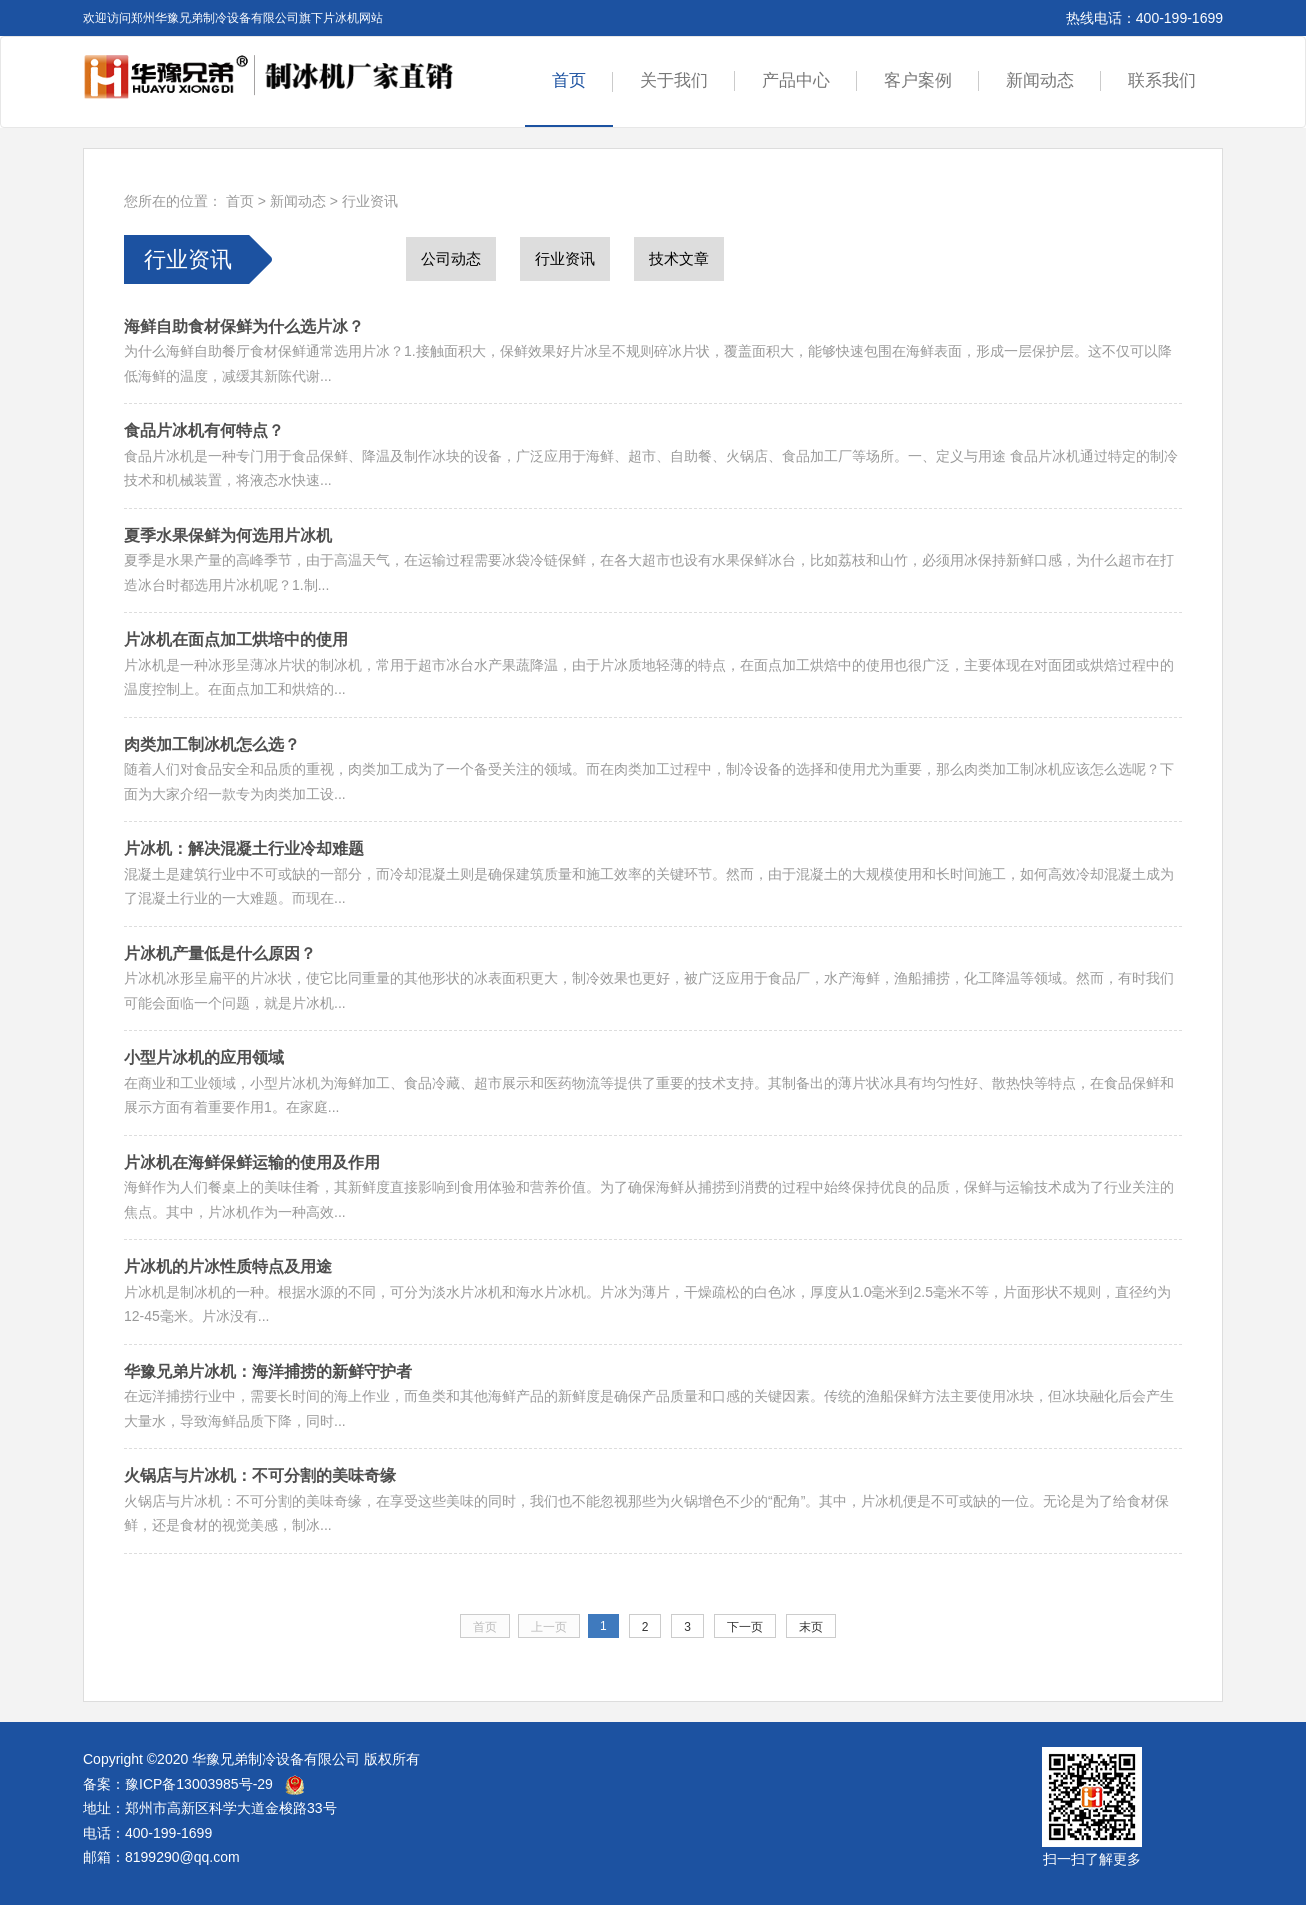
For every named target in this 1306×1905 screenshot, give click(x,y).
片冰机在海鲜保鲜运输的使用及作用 (252, 1162)
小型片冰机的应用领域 (204, 1057)
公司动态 (451, 258)
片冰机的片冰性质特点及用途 (228, 1266)
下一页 (745, 1627)
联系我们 (1162, 80)
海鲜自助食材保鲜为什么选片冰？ (244, 326)
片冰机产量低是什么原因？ (220, 953)
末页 (811, 1627)
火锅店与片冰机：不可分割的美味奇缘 (260, 1475)
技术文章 (679, 258)
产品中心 (796, 80)
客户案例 (918, 80)
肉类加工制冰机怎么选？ (212, 744)
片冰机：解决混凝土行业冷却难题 (244, 848)
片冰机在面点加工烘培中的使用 (236, 639)
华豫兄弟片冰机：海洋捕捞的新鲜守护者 (268, 1371)
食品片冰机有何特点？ (204, 430)
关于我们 (674, 80)
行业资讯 (370, 201)
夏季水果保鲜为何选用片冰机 (228, 535)
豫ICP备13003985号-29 (199, 1784)
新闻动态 (1040, 80)
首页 (569, 80)
